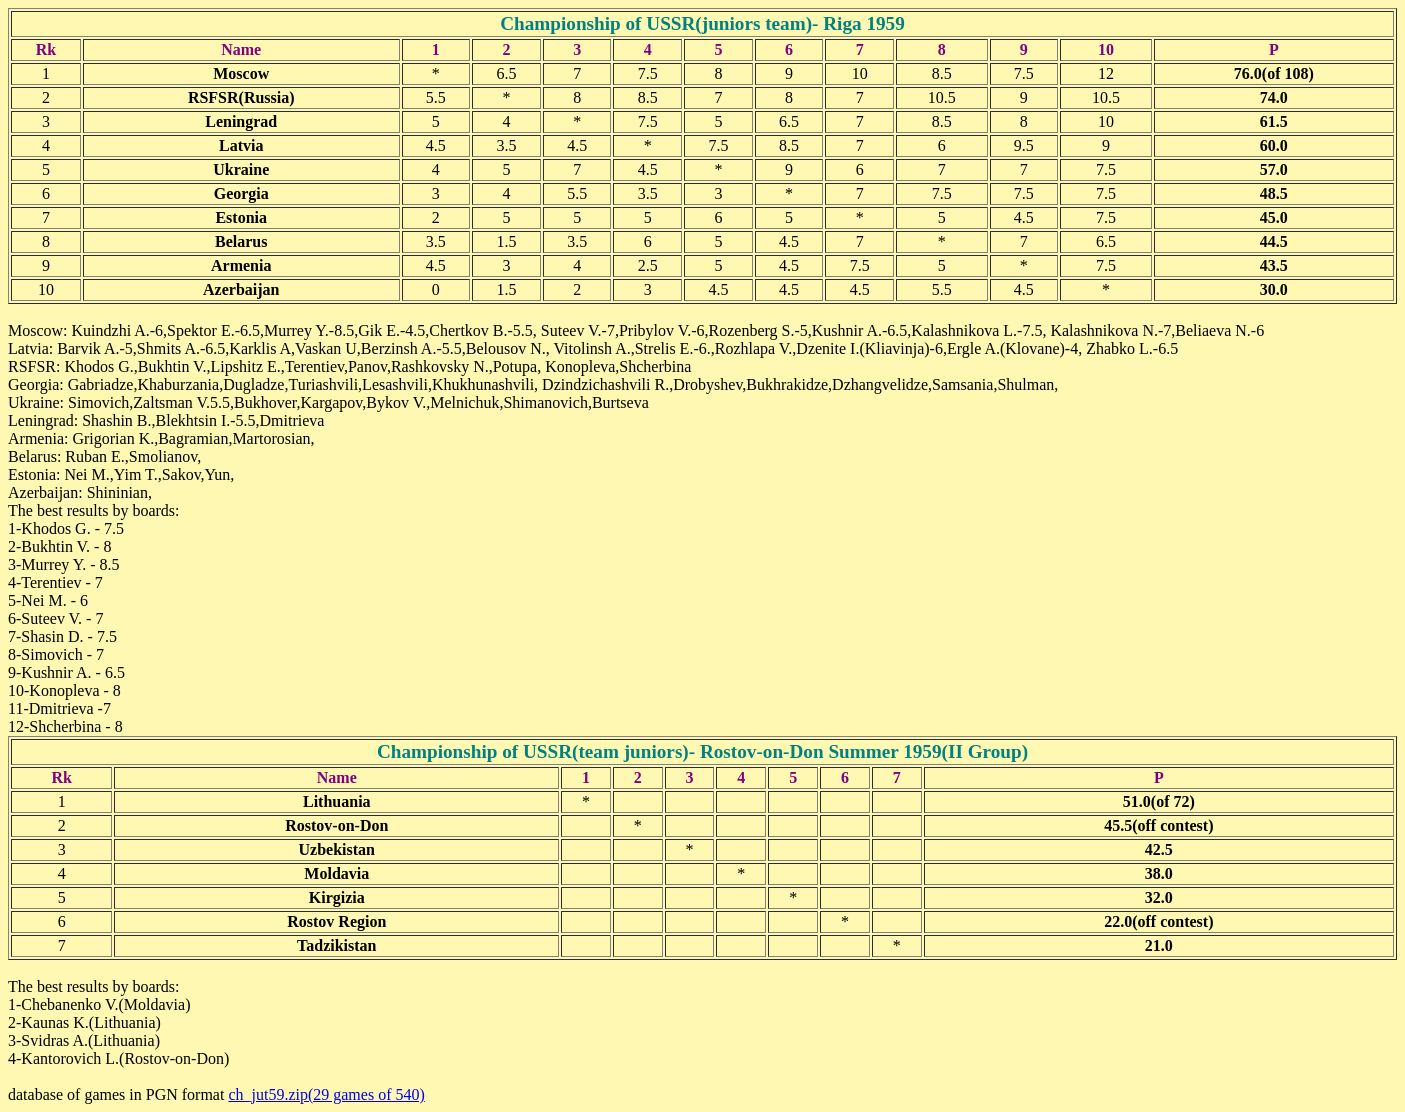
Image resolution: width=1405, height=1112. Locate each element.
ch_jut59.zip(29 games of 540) (326, 1094)
